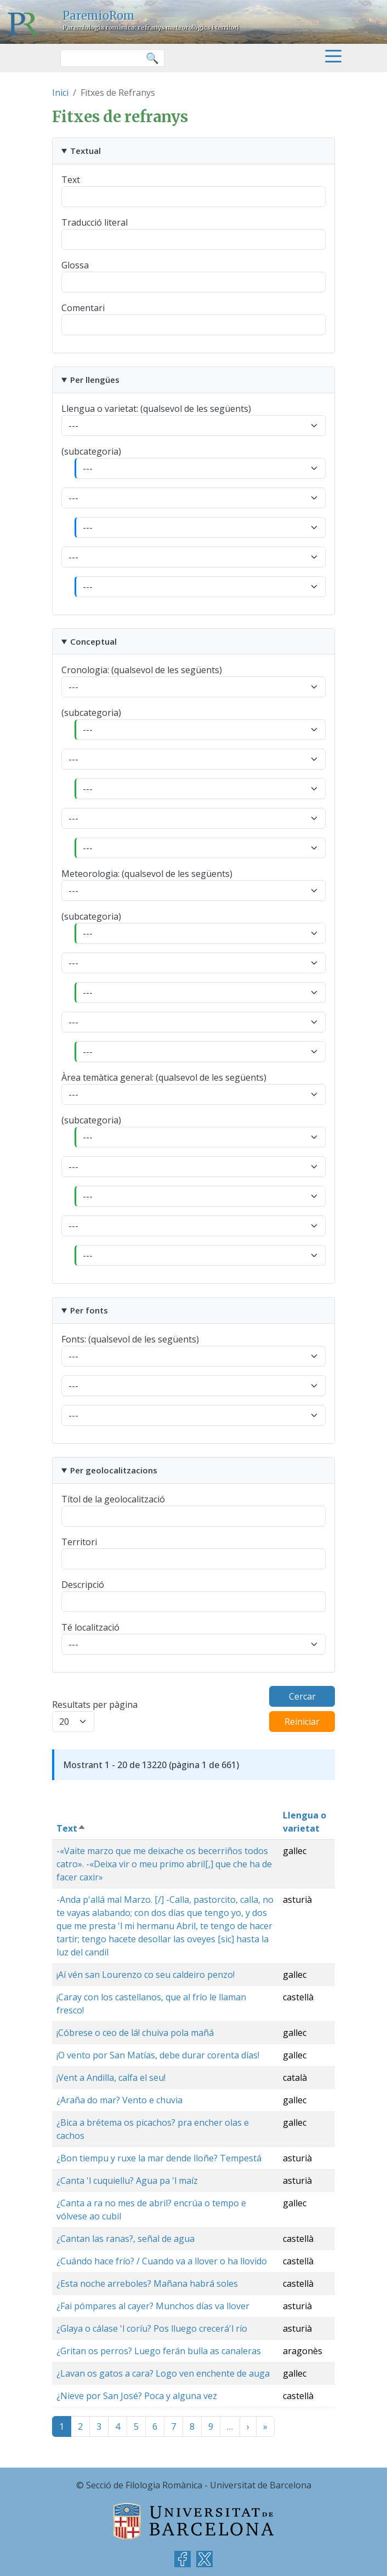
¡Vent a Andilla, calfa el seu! (111, 2078)
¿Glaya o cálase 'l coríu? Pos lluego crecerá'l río (151, 2328)
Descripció (82, 1585)
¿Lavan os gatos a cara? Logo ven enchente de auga (163, 2373)
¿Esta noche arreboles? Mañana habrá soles (147, 2283)
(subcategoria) (91, 451)
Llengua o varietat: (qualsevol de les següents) (156, 409)
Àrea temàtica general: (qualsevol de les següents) (163, 1077)
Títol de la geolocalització (113, 1499)
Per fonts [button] (89, 1310)
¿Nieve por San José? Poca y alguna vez (136, 2396)
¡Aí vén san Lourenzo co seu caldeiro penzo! (145, 1975)
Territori (79, 1542)
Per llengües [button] (94, 379)
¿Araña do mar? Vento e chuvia (119, 2100)
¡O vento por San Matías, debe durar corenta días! (157, 2055)
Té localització (90, 1627)
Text (70, 180)
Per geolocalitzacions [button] (113, 1470)
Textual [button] (85, 150)
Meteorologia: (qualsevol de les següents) (146, 874)
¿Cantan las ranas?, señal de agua (125, 2239)
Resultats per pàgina (95, 1705)
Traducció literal (94, 222)
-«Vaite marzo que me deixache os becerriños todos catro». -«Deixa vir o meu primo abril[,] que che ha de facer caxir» (164, 1864)
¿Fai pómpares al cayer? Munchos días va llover (152, 2306)
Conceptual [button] (93, 641)
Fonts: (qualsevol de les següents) (130, 1339)
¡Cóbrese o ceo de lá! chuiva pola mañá (135, 2033)
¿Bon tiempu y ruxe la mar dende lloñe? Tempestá (158, 2158)
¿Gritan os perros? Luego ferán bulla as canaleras (158, 2351)
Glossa (75, 265)
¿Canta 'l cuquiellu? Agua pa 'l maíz (127, 2181)
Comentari (83, 308)
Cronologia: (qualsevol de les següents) (141, 670)
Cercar (302, 1696)
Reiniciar (302, 1722)
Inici (60, 93)
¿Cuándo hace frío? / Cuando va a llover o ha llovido (161, 2261)
